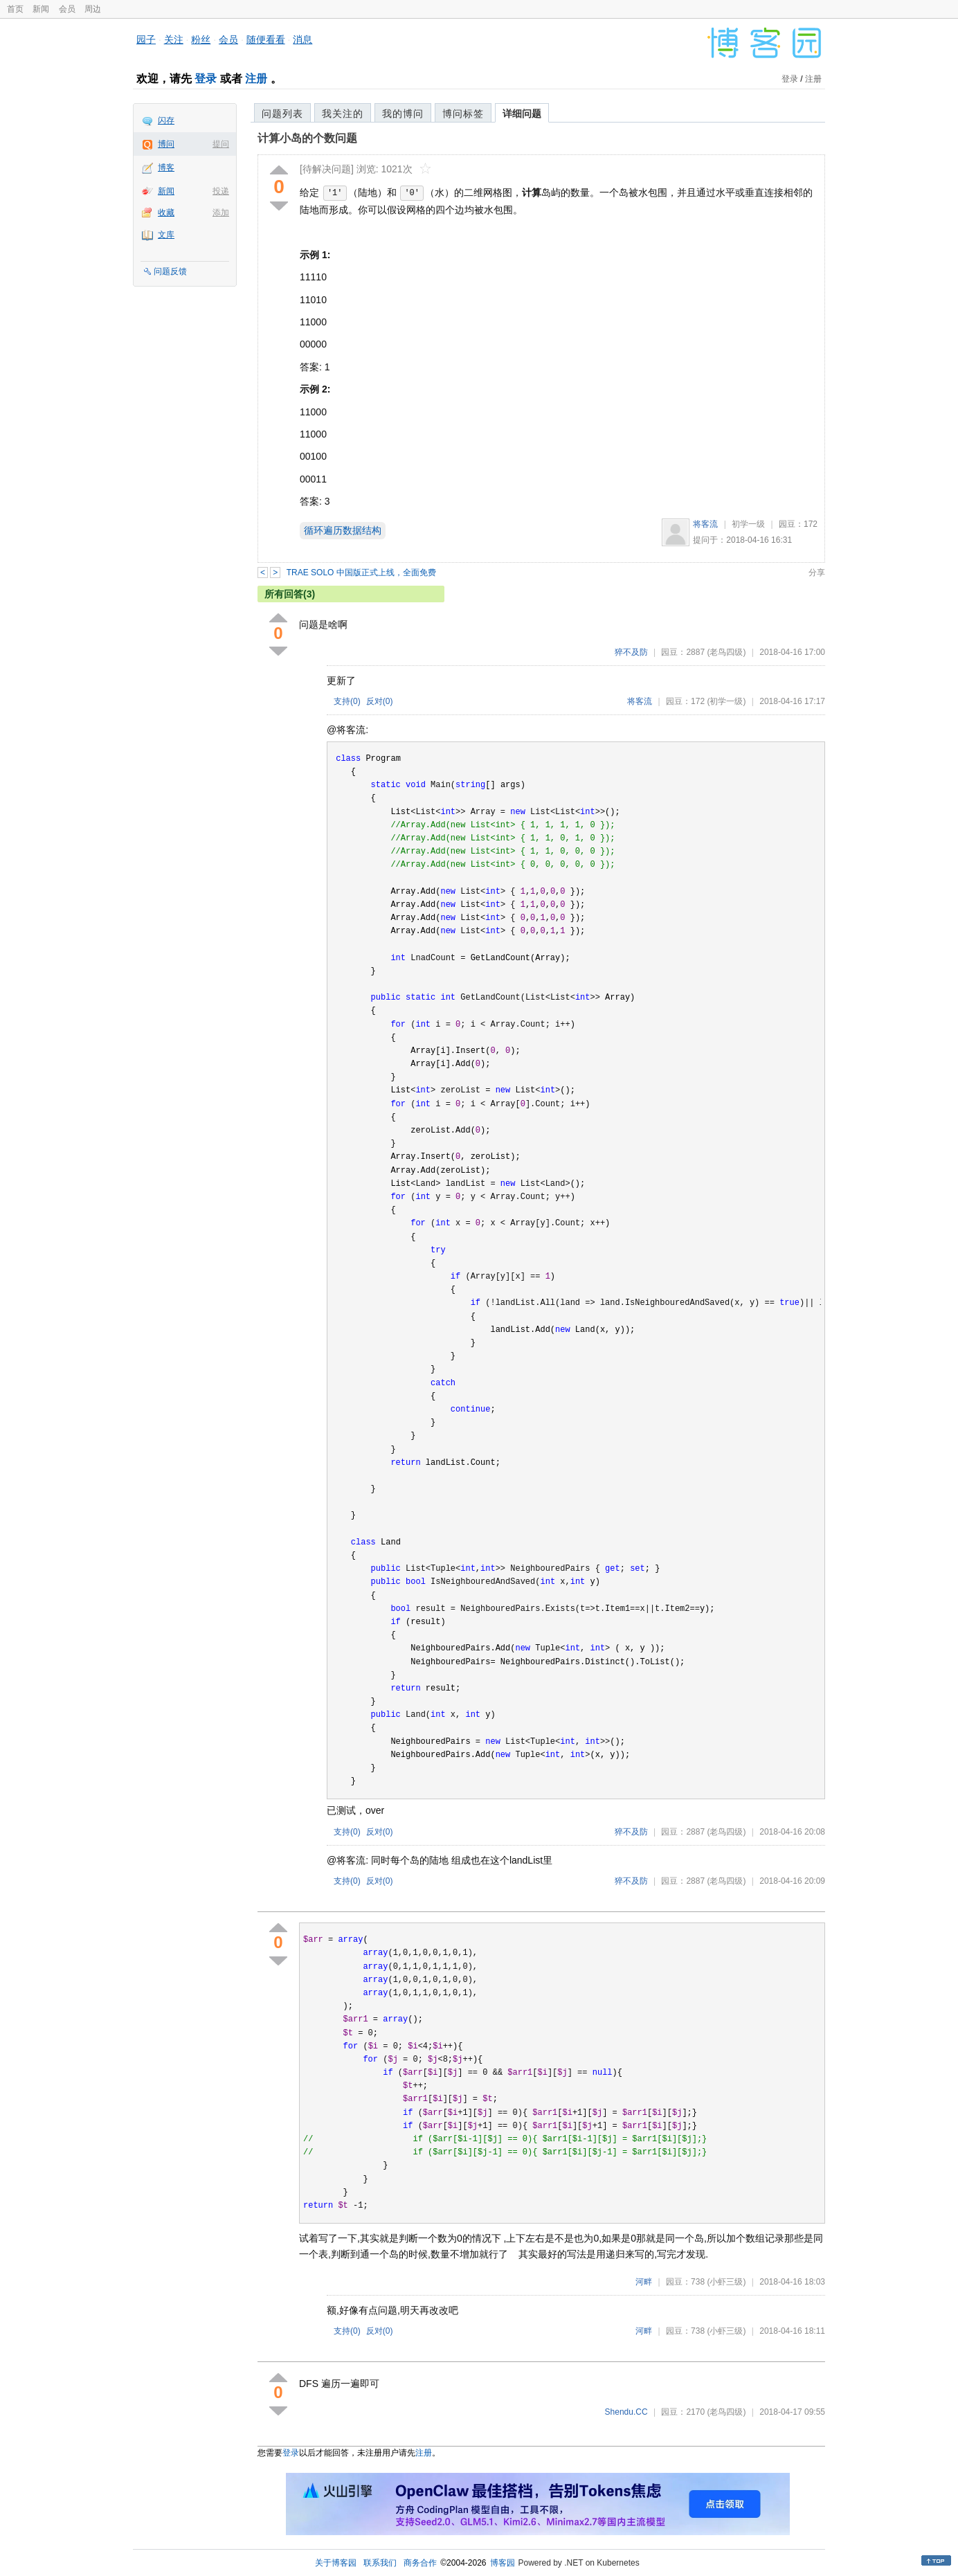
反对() (379, 701)
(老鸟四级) (726, 652)
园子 (146, 39)
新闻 (41, 9)
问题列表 (282, 113)
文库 (166, 235)
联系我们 (380, 2563)
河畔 (643, 2282)
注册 (256, 78)
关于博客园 (335, 2563)
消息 (302, 39)
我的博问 (403, 113)
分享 (816, 572)
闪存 (166, 120)
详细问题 (522, 113)
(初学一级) (726, 701)
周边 (92, 9)
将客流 (705, 524)
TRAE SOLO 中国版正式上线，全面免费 (361, 572)
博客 (166, 167)
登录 (206, 78)
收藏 (166, 212)
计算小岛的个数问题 (307, 138)
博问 (166, 144)
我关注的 (342, 113)
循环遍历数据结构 (342, 530)
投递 (221, 191)
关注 (173, 39)
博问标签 (463, 113)
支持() (347, 701)
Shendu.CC (626, 2412)
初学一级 (748, 524)
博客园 (502, 2563)
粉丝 (200, 39)
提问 (221, 144)
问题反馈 (170, 271)
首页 (15, 9)
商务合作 (420, 2563)
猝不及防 (631, 652)
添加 (221, 212)
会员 (67, 9)
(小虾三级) (726, 2282)
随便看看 (265, 39)
